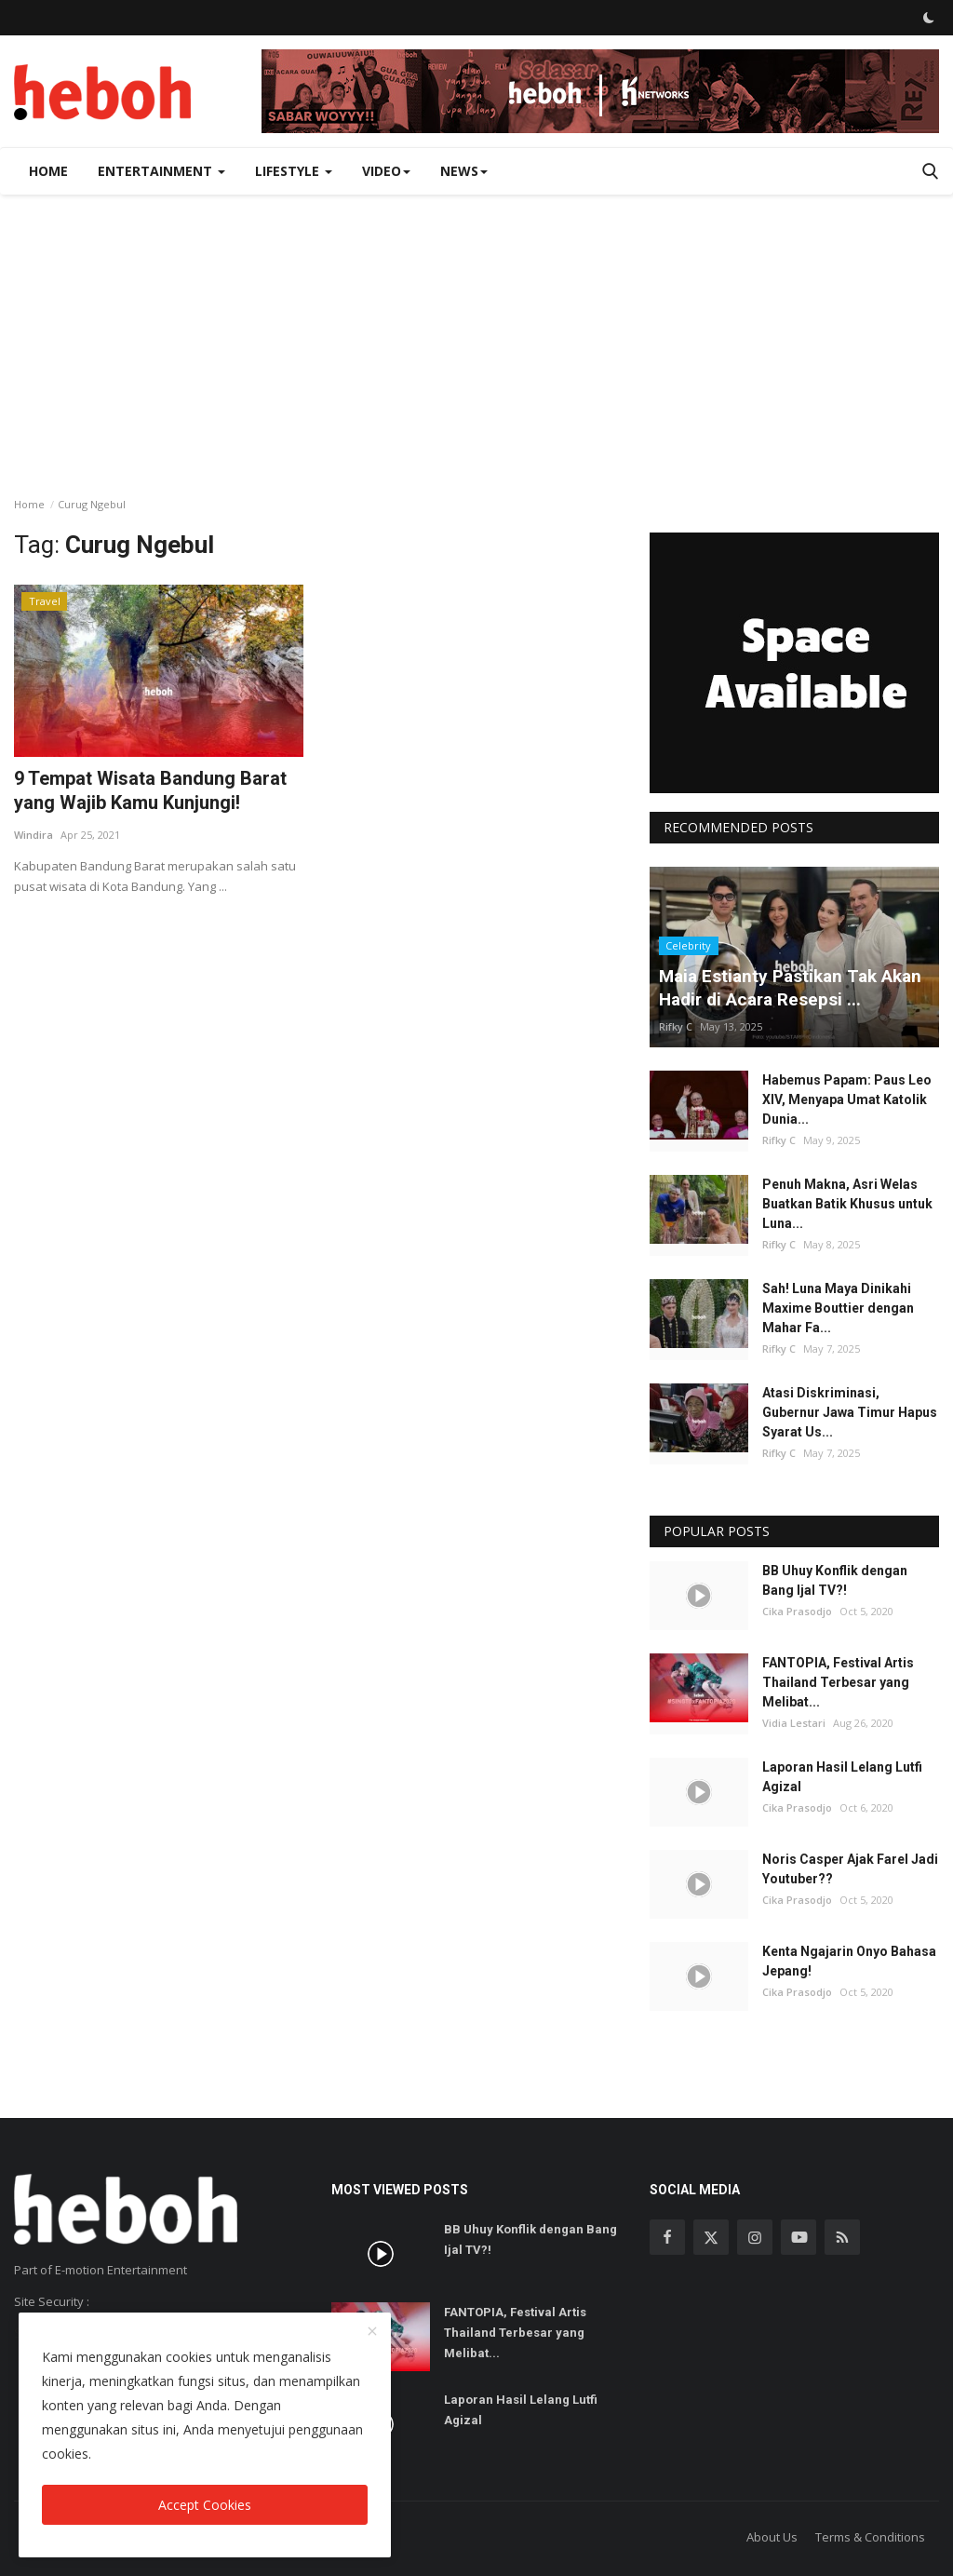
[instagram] (754, 2237)
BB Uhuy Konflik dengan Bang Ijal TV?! (834, 1580)
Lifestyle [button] (293, 171)
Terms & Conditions (870, 2537)
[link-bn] (600, 91)
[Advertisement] (476, 334)
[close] (372, 2332)
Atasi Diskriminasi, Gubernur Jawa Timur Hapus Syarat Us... (849, 1412)
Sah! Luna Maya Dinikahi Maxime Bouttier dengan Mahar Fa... (838, 1308)
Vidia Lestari (793, 1723)
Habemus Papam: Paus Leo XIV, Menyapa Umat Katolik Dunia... (847, 1099)
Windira (33, 835)
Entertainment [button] (161, 171)
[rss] (842, 2237)
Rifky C (675, 1026)
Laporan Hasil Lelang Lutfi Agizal (842, 1777)
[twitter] (711, 2237)
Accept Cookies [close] (204, 2505)
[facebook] (667, 2237)
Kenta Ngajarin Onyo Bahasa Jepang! (849, 1961)
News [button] (464, 171)
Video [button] (386, 171)
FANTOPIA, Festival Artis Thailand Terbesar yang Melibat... (838, 1682)
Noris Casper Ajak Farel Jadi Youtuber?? (850, 1869)
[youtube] (798, 2237)
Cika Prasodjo (797, 1611)
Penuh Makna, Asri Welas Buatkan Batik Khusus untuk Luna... (847, 1204)
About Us (772, 2537)
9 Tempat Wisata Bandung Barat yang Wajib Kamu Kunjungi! (150, 790)
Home (48, 171)
